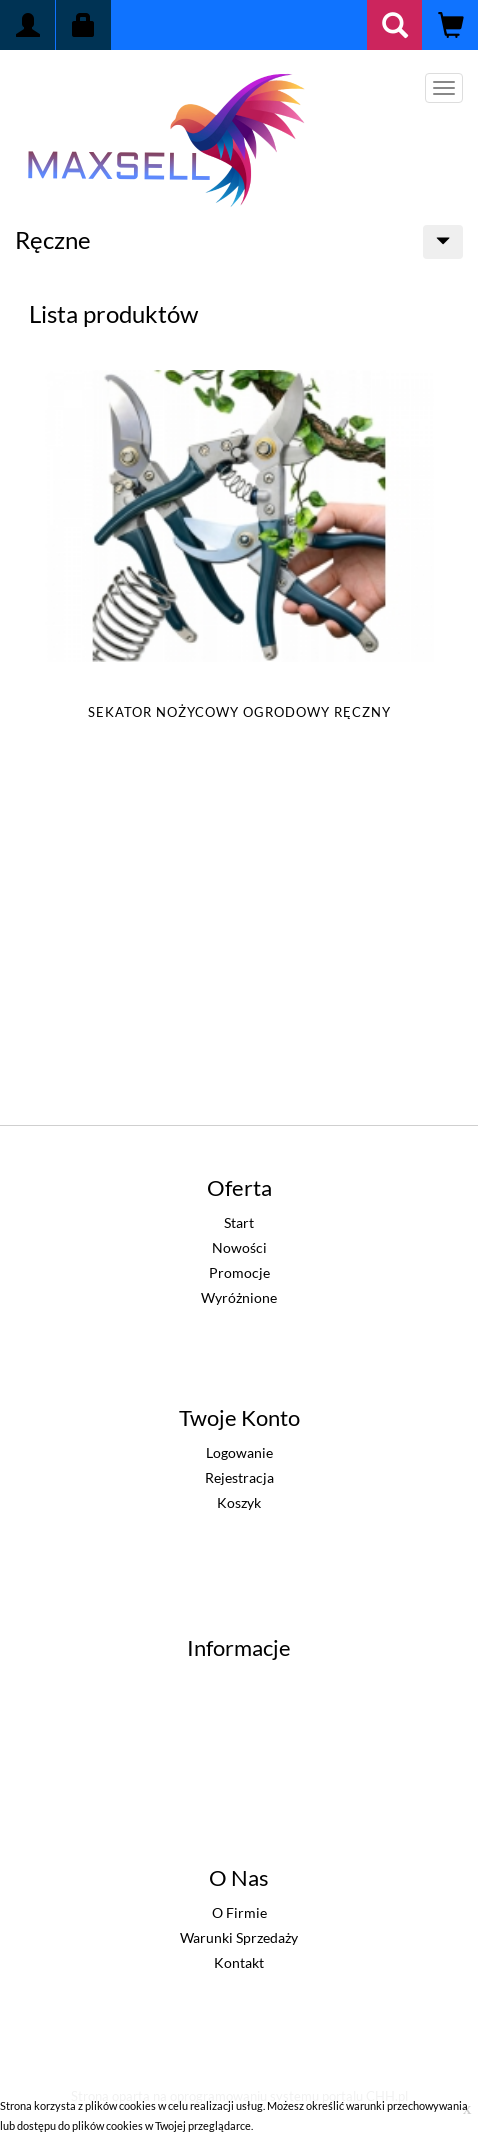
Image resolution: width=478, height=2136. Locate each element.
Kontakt (239, 1962)
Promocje (239, 1272)
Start (239, 1222)
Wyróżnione (239, 1297)
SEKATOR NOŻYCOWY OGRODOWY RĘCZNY (239, 712)
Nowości (239, 1247)
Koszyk (239, 1502)
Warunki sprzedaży (239, 1937)
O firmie (239, 1912)
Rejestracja (239, 1477)
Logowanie (239, 1452)
